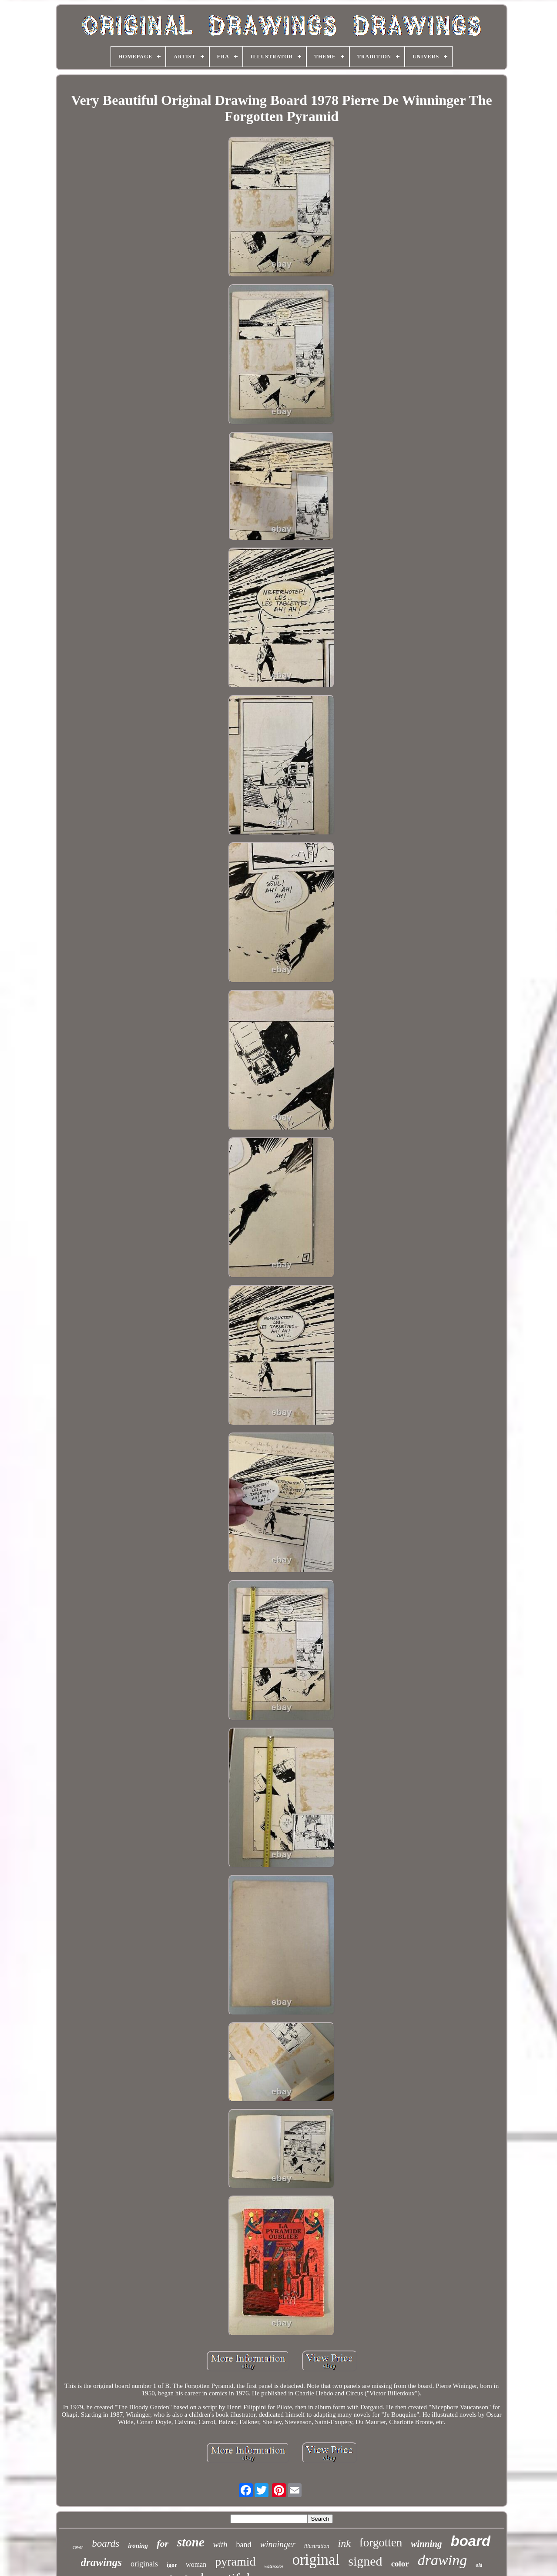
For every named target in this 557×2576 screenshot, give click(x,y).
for (162, 2543)
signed (365, 2561)
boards (105, 2543)
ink (344, 2543)
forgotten (380, 2542)
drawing (442, 2560)
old (479, 2565)
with (220, 2544)
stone (191, 2542)
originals (144, 2563)
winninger (277, 2544)
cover (78, 2546)
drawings (101, 2562)
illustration (316, 2545)
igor (172, 2565)
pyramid (235, 2561)
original (315, 2559)
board (471, 2541)
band (244, 2544)
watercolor (274, 2566)
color (400, 2563)
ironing (138, 2545)
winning (426, 2544)
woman (196, 2564)
